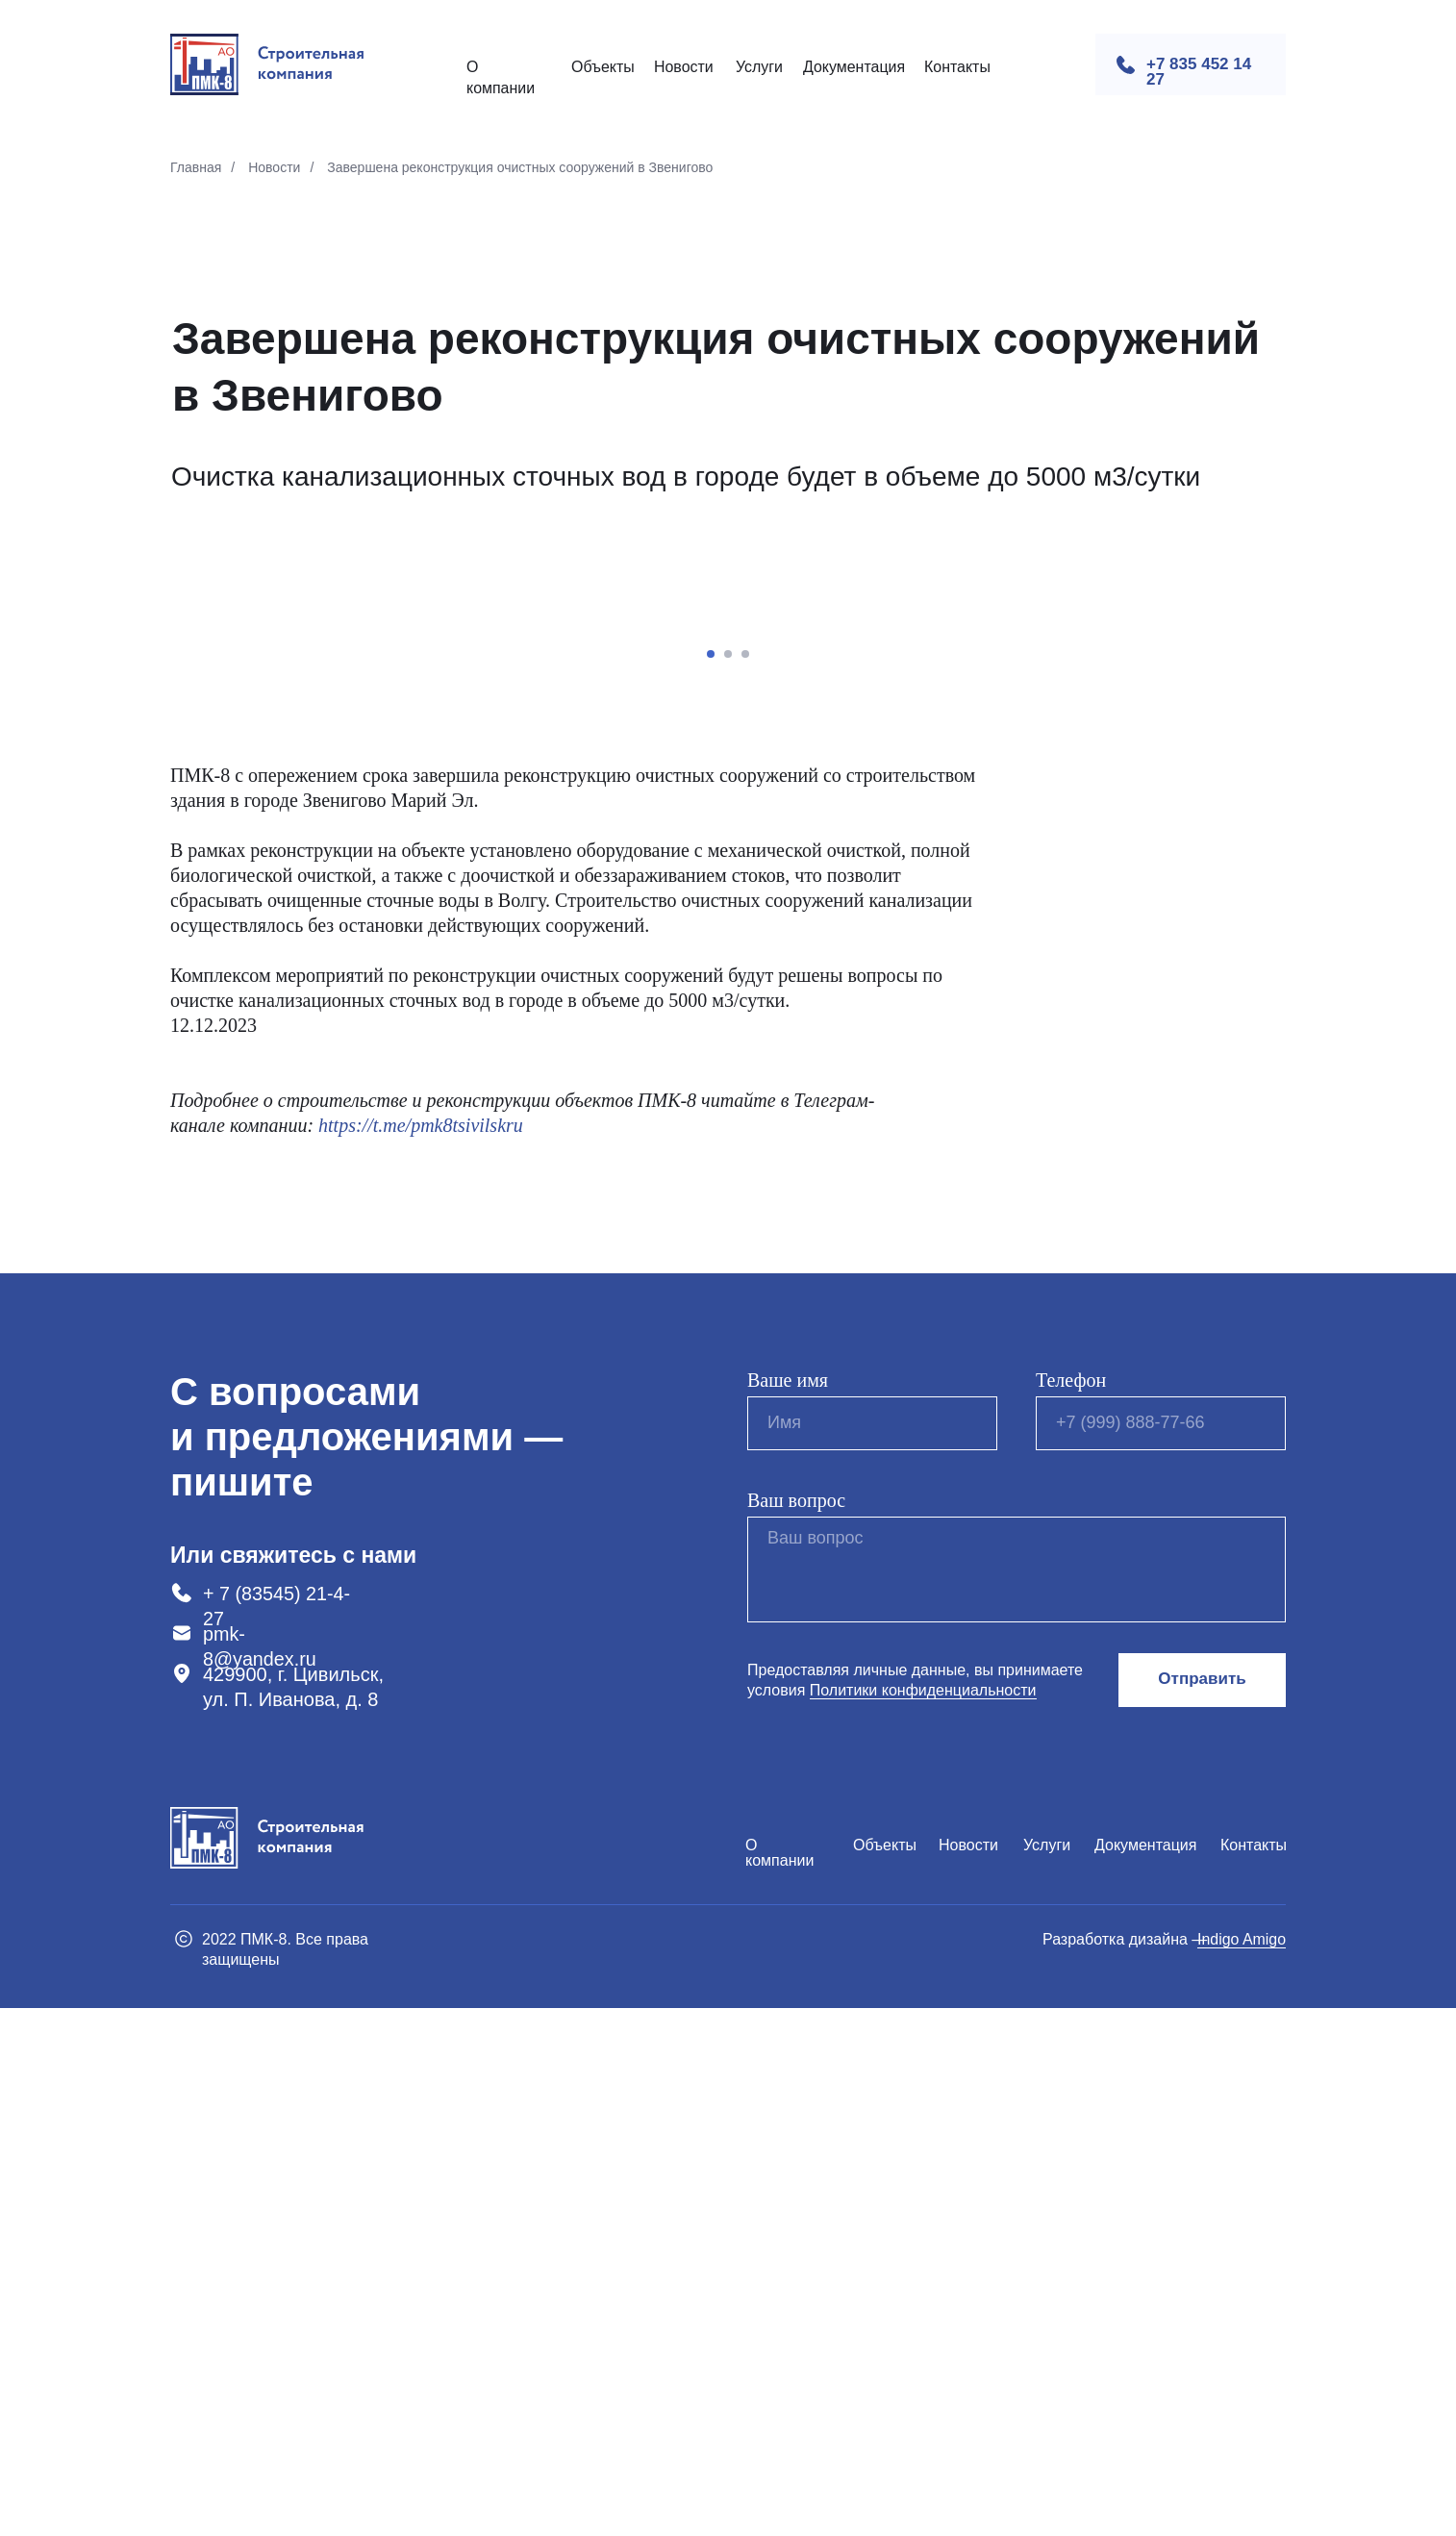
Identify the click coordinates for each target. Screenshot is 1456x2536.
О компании (779, 2381)
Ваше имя (787, 1908)
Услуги (759, 67)
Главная (195, 167)
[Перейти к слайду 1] (711, 1182)
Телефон (1071, 1908)
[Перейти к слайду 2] (728, 1182)
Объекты (603, 67)
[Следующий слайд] (1190, 889)
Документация (854, 67)
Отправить (1201, 2207)
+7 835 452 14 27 (1198, 71)
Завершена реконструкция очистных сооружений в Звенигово (520, 167)
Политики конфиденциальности (923, 2218)
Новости (684, 67)
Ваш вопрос (796, 2028)
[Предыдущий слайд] (266, 889)
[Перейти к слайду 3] (745, 1182)
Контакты (957, 67)
